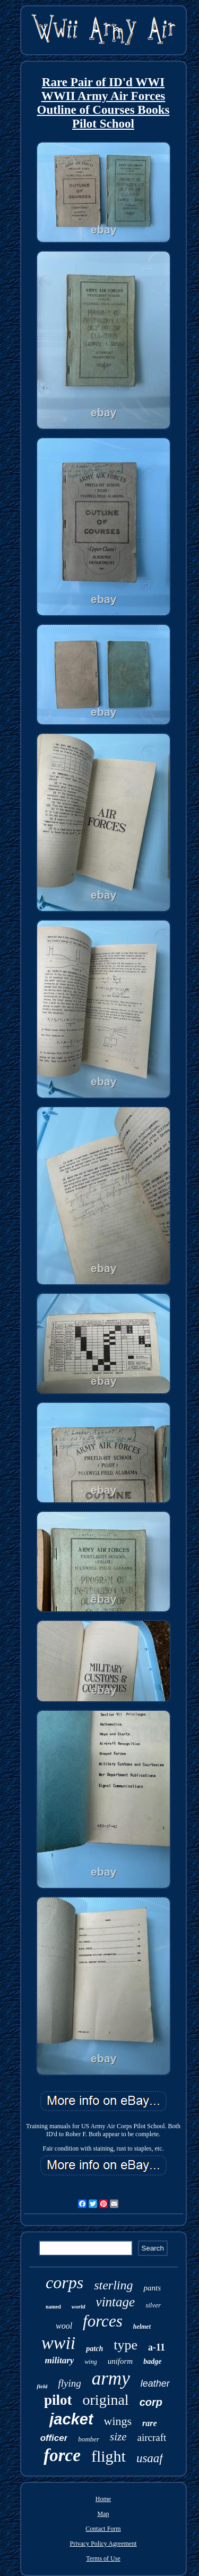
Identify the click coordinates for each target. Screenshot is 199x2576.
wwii (58, 2343)
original (106, 2399)
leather (155, 2383)
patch (94, 2349)
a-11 (156, 2347)
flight (108, 2456)
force (62, 2455)
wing (90, 2361)
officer (54, 2438)
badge (152, 2361)
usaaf (149, 2458)
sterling (113, 2285)
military (59, 2360)
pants (152, 2288)
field (42, 2386)
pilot (58, 2400)
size (118, 2436)
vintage (115, 2302)
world (78, 2306)
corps (64, 2282)
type (125, 2345)
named (53, 2307)
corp (151, 2402)
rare (149, 2423)
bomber (88, 2439)
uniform (120, 2361)
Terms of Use (103, 2558)
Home (103, 2499)
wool (64, 2325)
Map (103, 2514)
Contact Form (102, 2528)
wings (118, 2421)
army (111, 2378)
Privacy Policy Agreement (103, 2543)
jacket (71, 2419)
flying (69, 2383)
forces (103, 2321)
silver (153, 2305)
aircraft (152, 2437)
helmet (142, 2326)
